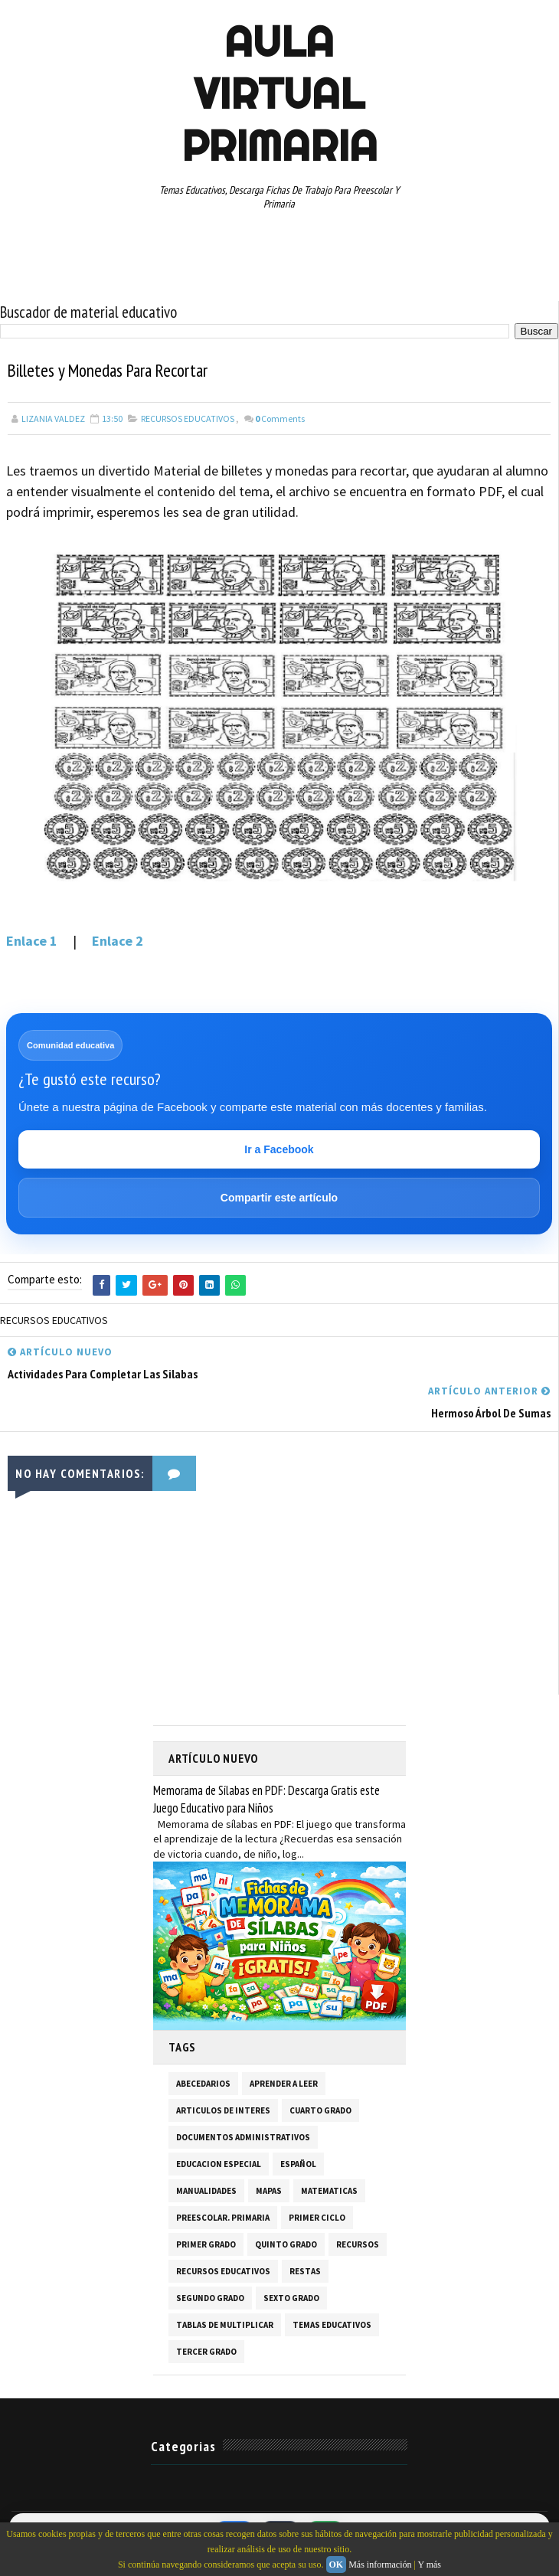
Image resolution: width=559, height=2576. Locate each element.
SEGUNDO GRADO (210, 2294)
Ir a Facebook (278, 1149)
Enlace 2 (117, 941)
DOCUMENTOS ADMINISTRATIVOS (243, 2133)
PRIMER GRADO (206, 2240)
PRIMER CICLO (317, 2213)
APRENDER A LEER (284, 2079)
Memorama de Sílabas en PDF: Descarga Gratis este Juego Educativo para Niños (266, 1794)
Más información (379, 2564)
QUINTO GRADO (286, 2240)
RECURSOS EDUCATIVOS (187, 418)
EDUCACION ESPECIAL (218, 2160)
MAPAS (269, 2187)
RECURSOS (357, 2240)
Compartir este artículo (279, 1198)
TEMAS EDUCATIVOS (332, 2321)
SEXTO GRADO (291, 2294)
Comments (280, 418)
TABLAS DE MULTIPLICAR (224, 2321)
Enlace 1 (35, 941)
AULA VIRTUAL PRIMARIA (279, 93)
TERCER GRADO (206, 2347)
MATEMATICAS (329, 2187)
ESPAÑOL (298, 2160)
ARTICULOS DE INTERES (223, 2106)
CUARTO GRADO (320, 2106)
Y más (429, 2564)
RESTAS (305, 2267)
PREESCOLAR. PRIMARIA (223, 2213)
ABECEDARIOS (203, 2079)
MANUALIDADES (206, 2187)
